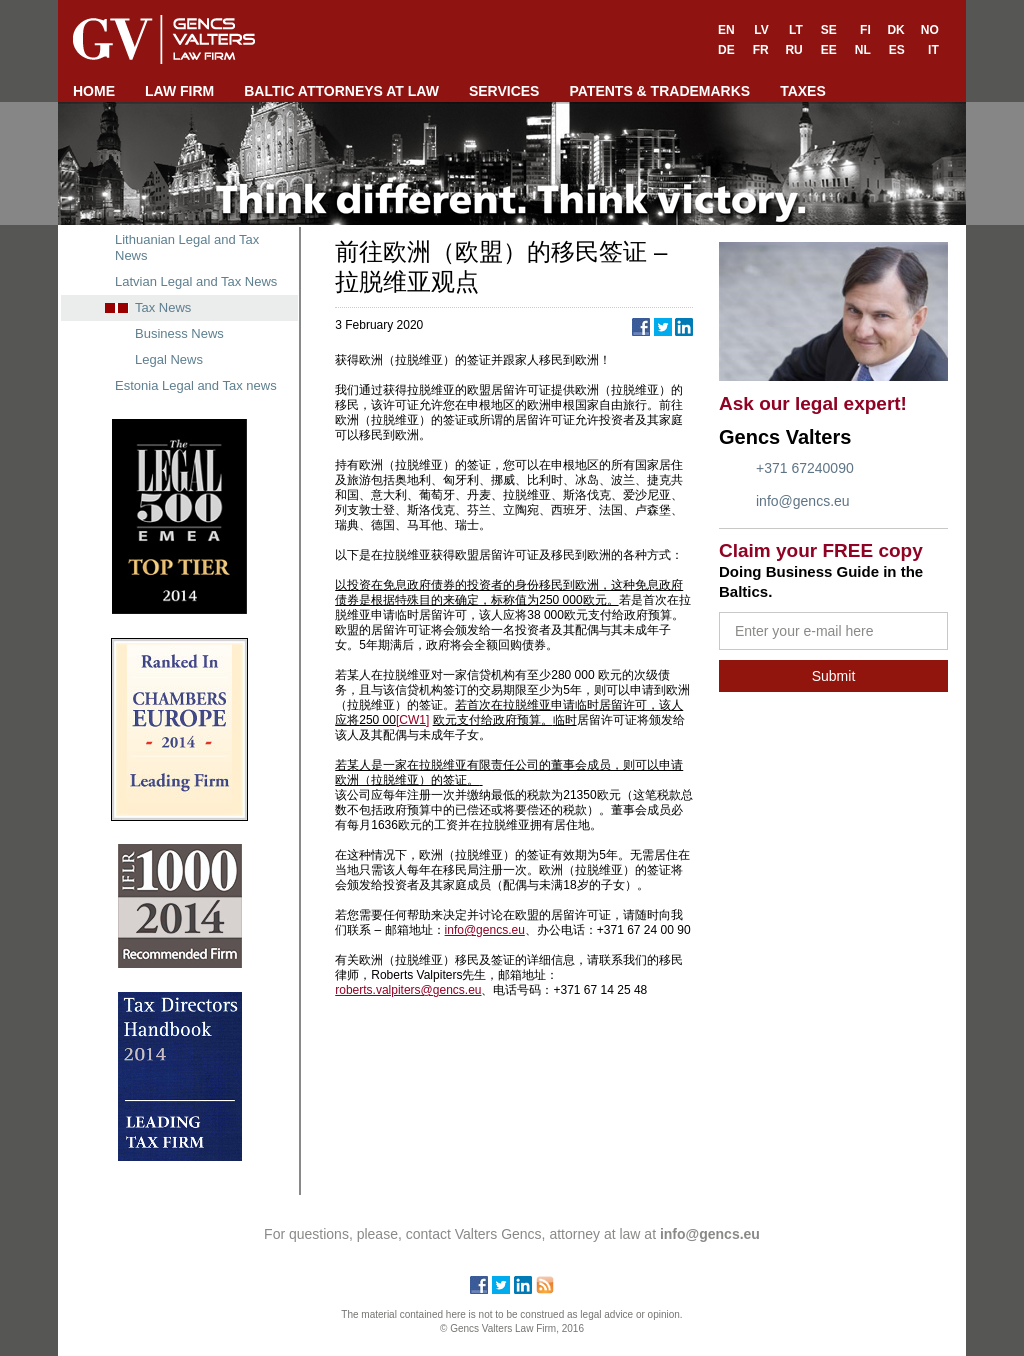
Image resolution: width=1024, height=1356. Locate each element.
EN (726, 30)
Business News (179, 333)
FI (865, 30)
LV (761, 30)
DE (726, 50)
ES (897, 50)
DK (895, 30)
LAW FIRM (179, 91)
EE (829, 50)
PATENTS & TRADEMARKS (659, 91)
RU (793, 50)
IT (933, 50)
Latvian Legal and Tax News (196, 281)
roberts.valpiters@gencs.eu (408, 990)
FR (761, 50)
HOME (94, 91)
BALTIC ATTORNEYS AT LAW (341, 91)
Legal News (169, 359)
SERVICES (504, 91)
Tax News (163, 307)
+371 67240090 (805, 468)
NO (930, 30)
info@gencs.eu (803, 501)
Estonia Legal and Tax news (196, 385)
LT (796, 30)
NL (863, 50)
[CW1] (412, 720)
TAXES (803, 91)
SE (829, 30)
